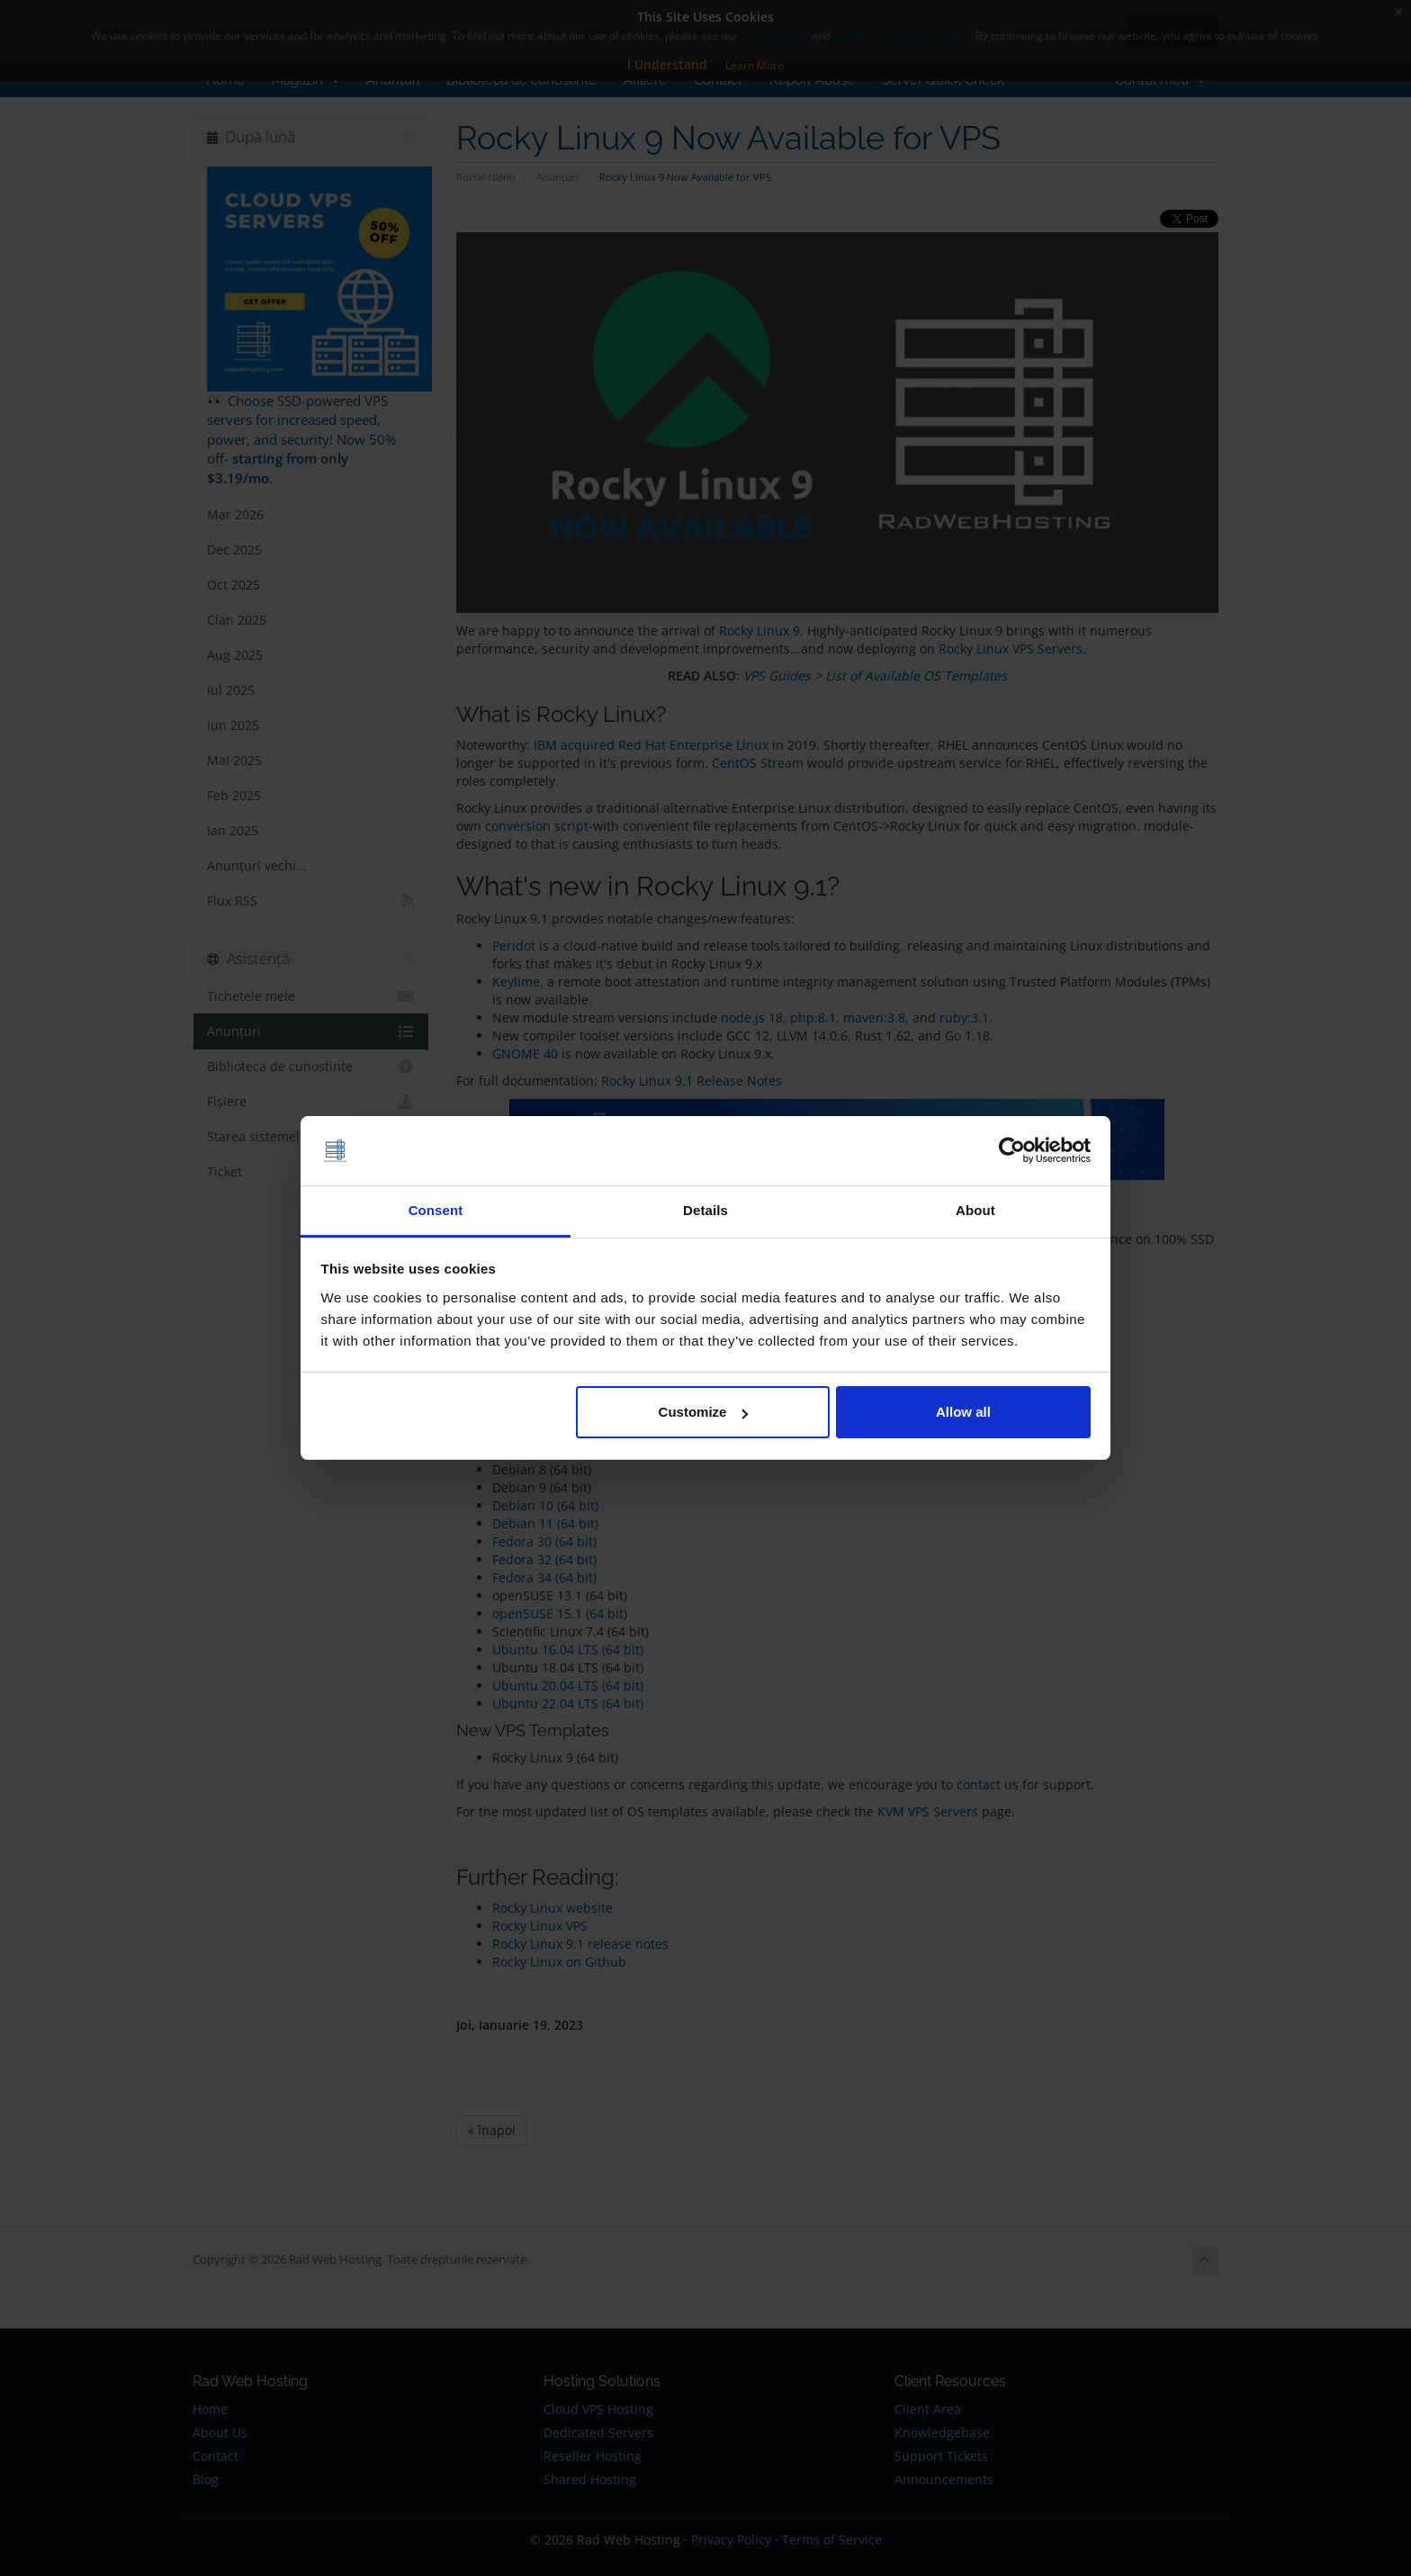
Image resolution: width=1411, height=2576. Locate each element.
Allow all (963, 1411)
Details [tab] (705, 1210)
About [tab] (975, 1210)
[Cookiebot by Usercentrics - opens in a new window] (1012, 1151)
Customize (704, 1411)
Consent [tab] (436, 1210)
